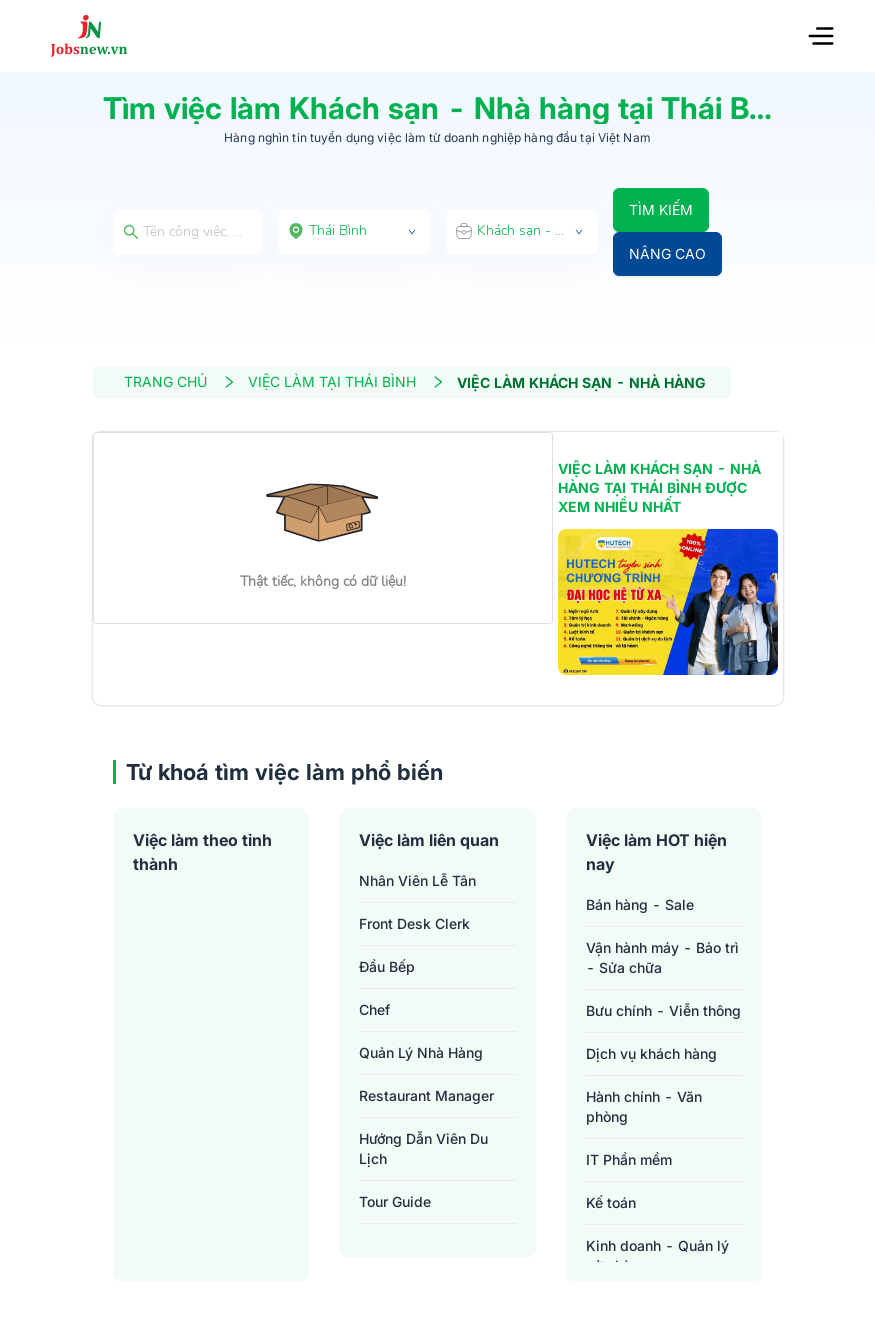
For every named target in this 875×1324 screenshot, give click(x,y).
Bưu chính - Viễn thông (663, 1010)
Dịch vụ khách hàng (651, 1053)
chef (374, 1009)
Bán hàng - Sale (640, 904)
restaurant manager (426, 1095)
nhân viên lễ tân (417, 880)
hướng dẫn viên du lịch (423, 1148)
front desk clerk (414, 923)
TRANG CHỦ (180, 381)
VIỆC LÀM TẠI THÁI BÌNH (346, 381)
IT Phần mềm (629, 1159)
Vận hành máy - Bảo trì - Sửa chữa (662, 957)
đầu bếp (387, 966)
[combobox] (354, 232)
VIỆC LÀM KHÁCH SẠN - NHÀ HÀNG (581, 382)
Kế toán (611, 1202)
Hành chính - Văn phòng (644, 1106)
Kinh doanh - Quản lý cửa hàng (657, 1255)
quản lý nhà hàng (421, 1052)
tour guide (395, 1201)
